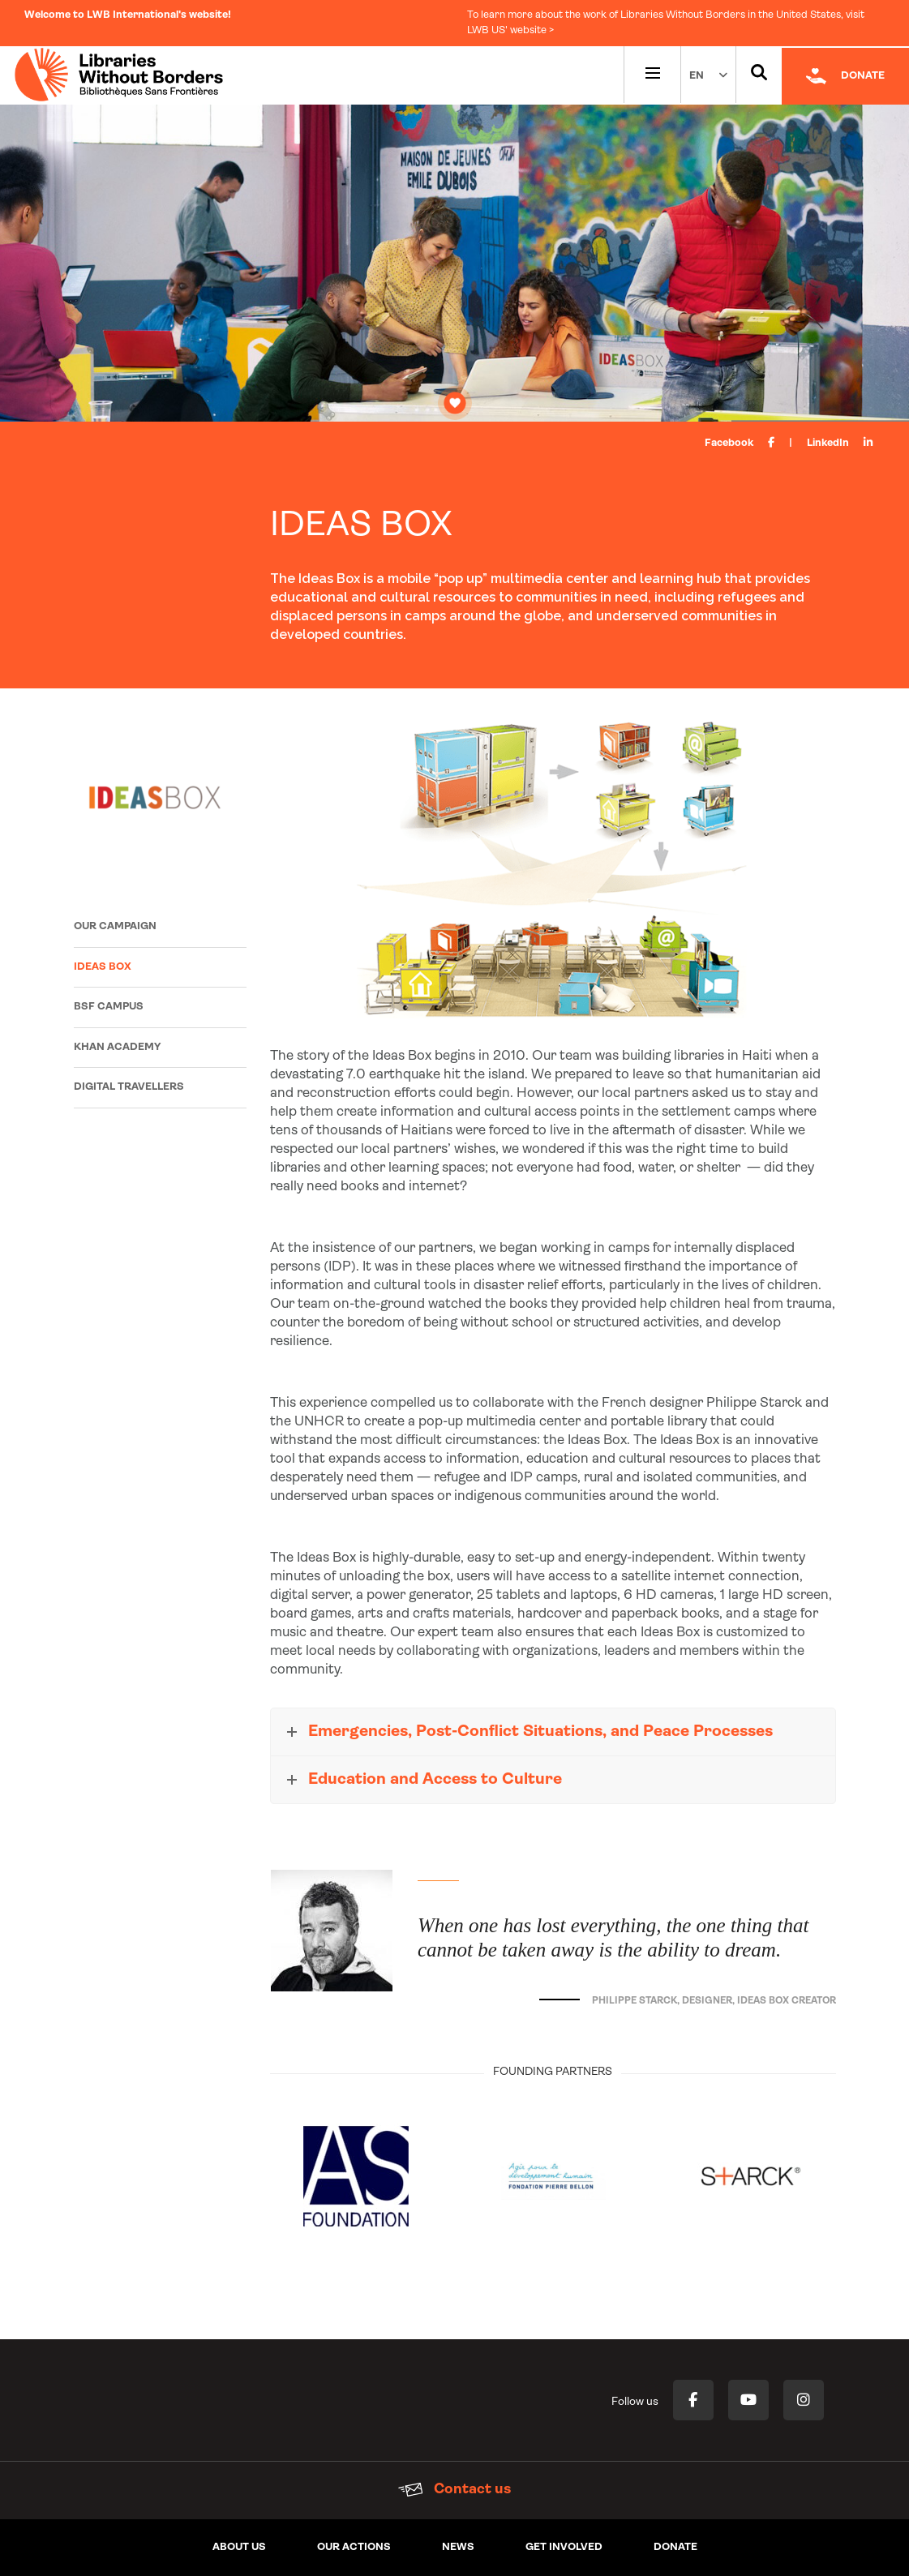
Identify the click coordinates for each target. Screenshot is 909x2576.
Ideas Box (102, 967)
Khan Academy (117, 1047)
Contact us (454, 2489)
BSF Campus (109, 1006)
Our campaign (115, 926)
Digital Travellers (129, 1087)
